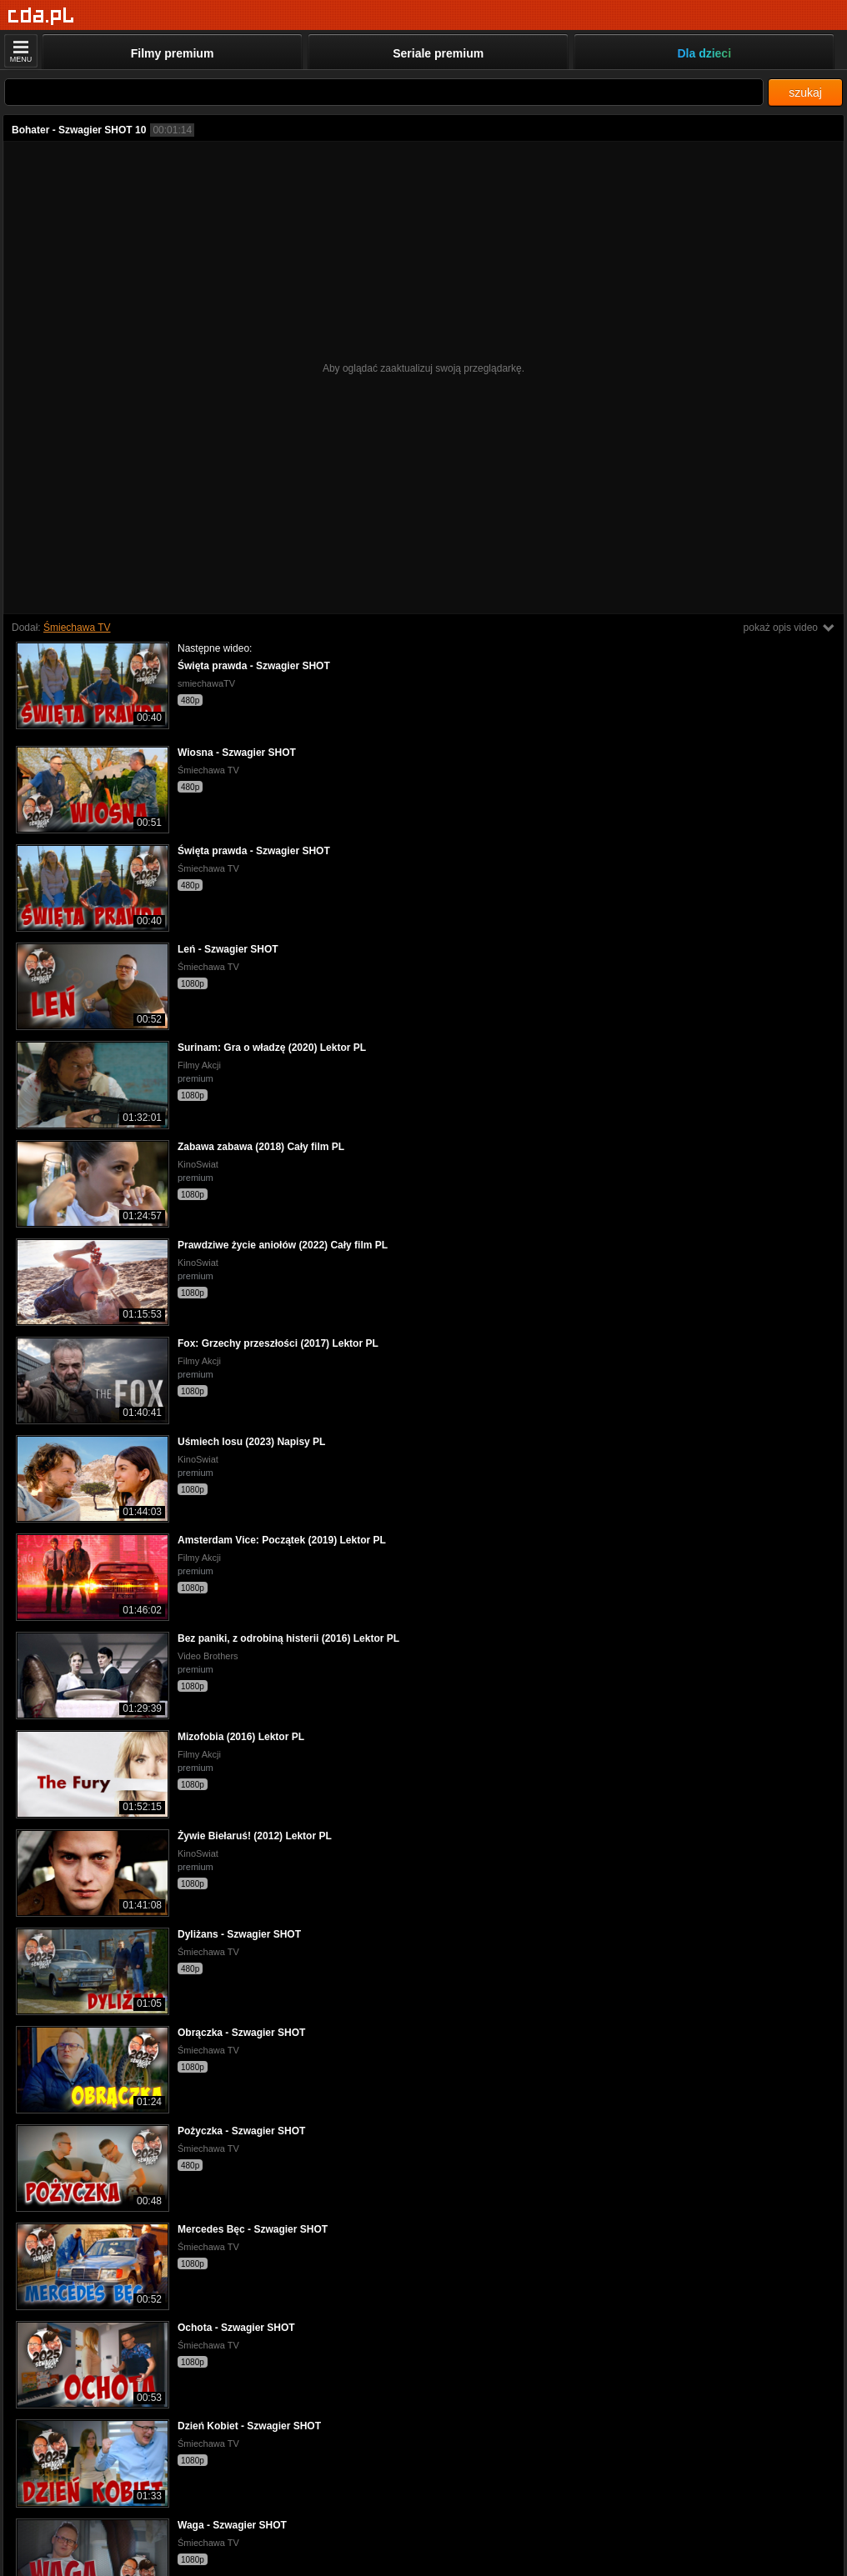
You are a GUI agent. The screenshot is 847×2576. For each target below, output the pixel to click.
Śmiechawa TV (76, 627)
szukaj (805, 92)
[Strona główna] (41, 16)
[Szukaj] (384, 92)
